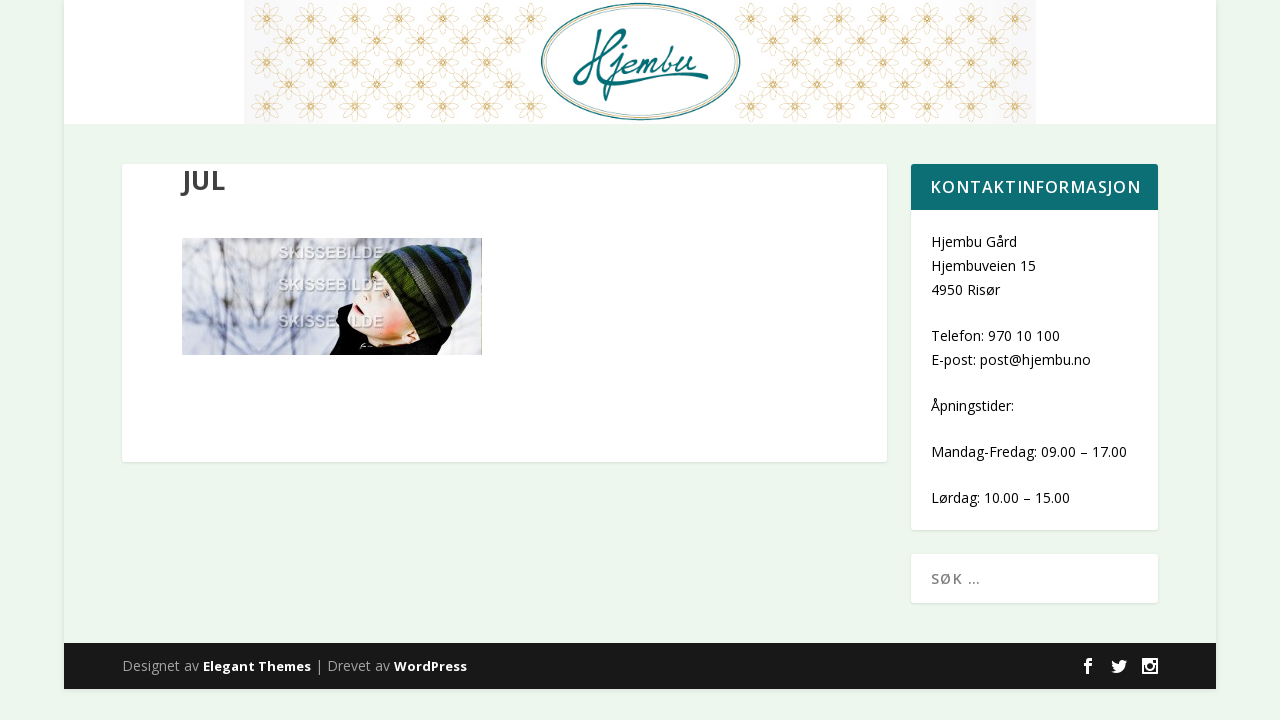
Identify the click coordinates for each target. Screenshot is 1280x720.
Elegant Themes (257, 666)
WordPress (430, 666)
